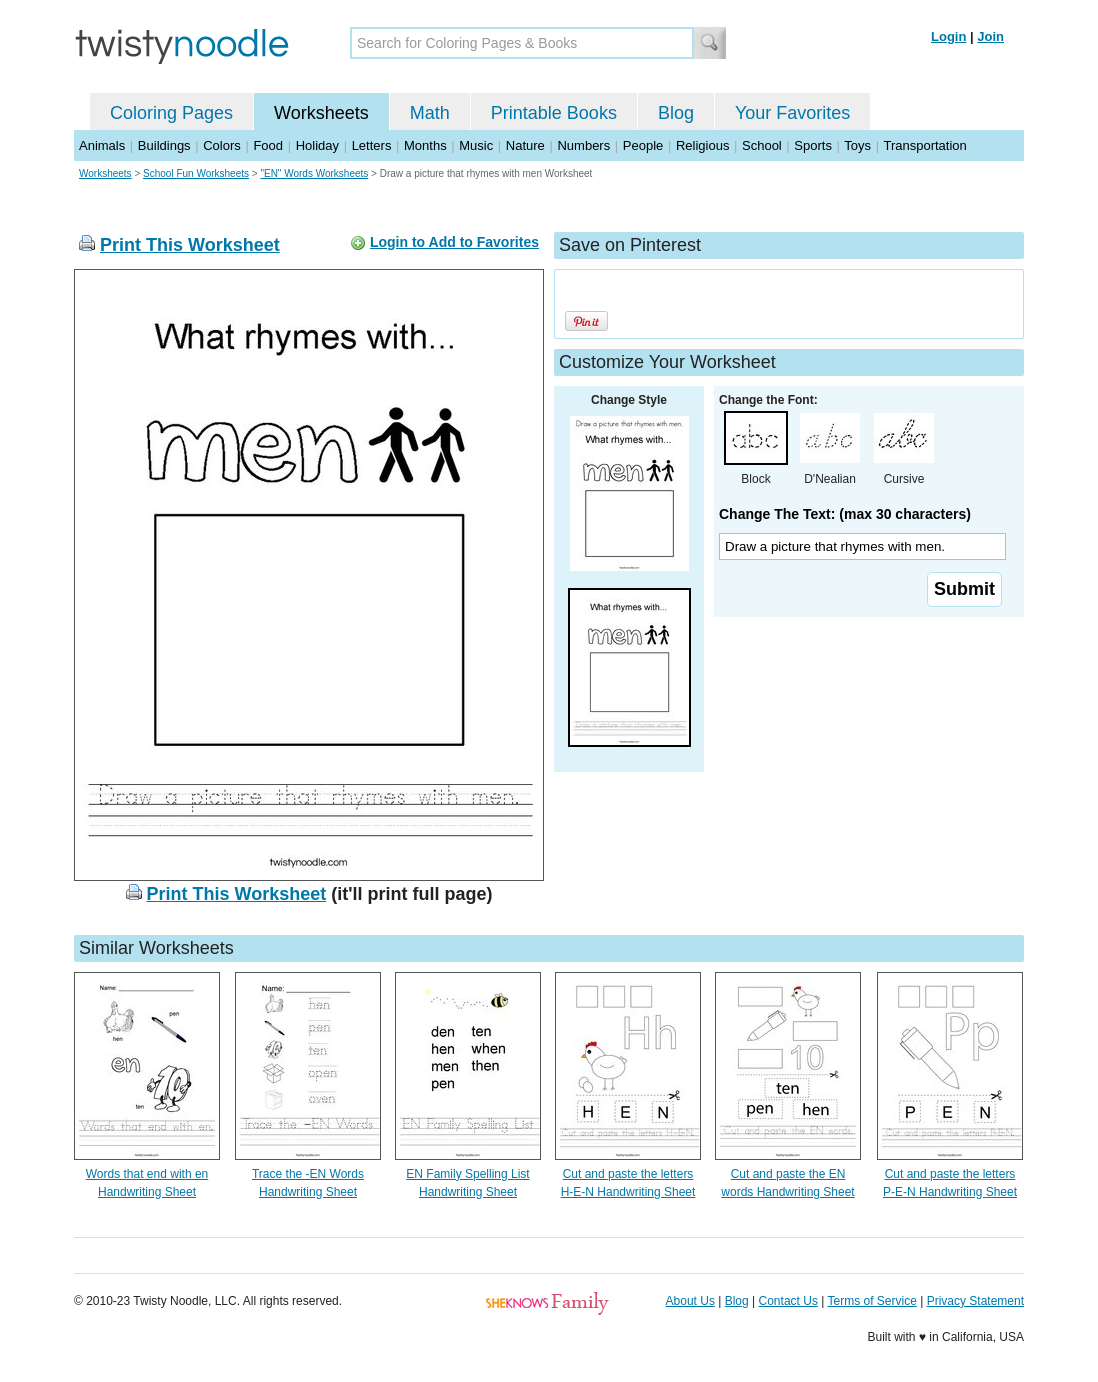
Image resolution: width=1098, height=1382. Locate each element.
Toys (857, 145)
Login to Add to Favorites (454, 242)
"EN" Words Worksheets (314, 173)
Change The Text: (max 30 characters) (845, 514)
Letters (372, 145)
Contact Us (788, 1301)
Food (268, 145)
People (643, 145)
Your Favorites (792, 113)
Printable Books (554, 113)
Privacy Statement (975, 1301)
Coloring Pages (171, 113)
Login (948, 36)
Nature (525, 145)
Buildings (164, 145)
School (762, 145)
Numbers (583, 145)
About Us (690, 1301)
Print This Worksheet (190, 245)
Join (990, 36)
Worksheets (321, 113)
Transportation (924, 145)
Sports (813, 145)
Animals (102, 145)
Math (430, 113)
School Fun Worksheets (196, 173)
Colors (222, 145)
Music (476, 145)
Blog (676, 113)
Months (425, 145)
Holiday (317, 145)
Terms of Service (871, 1301)
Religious (702, 145)
